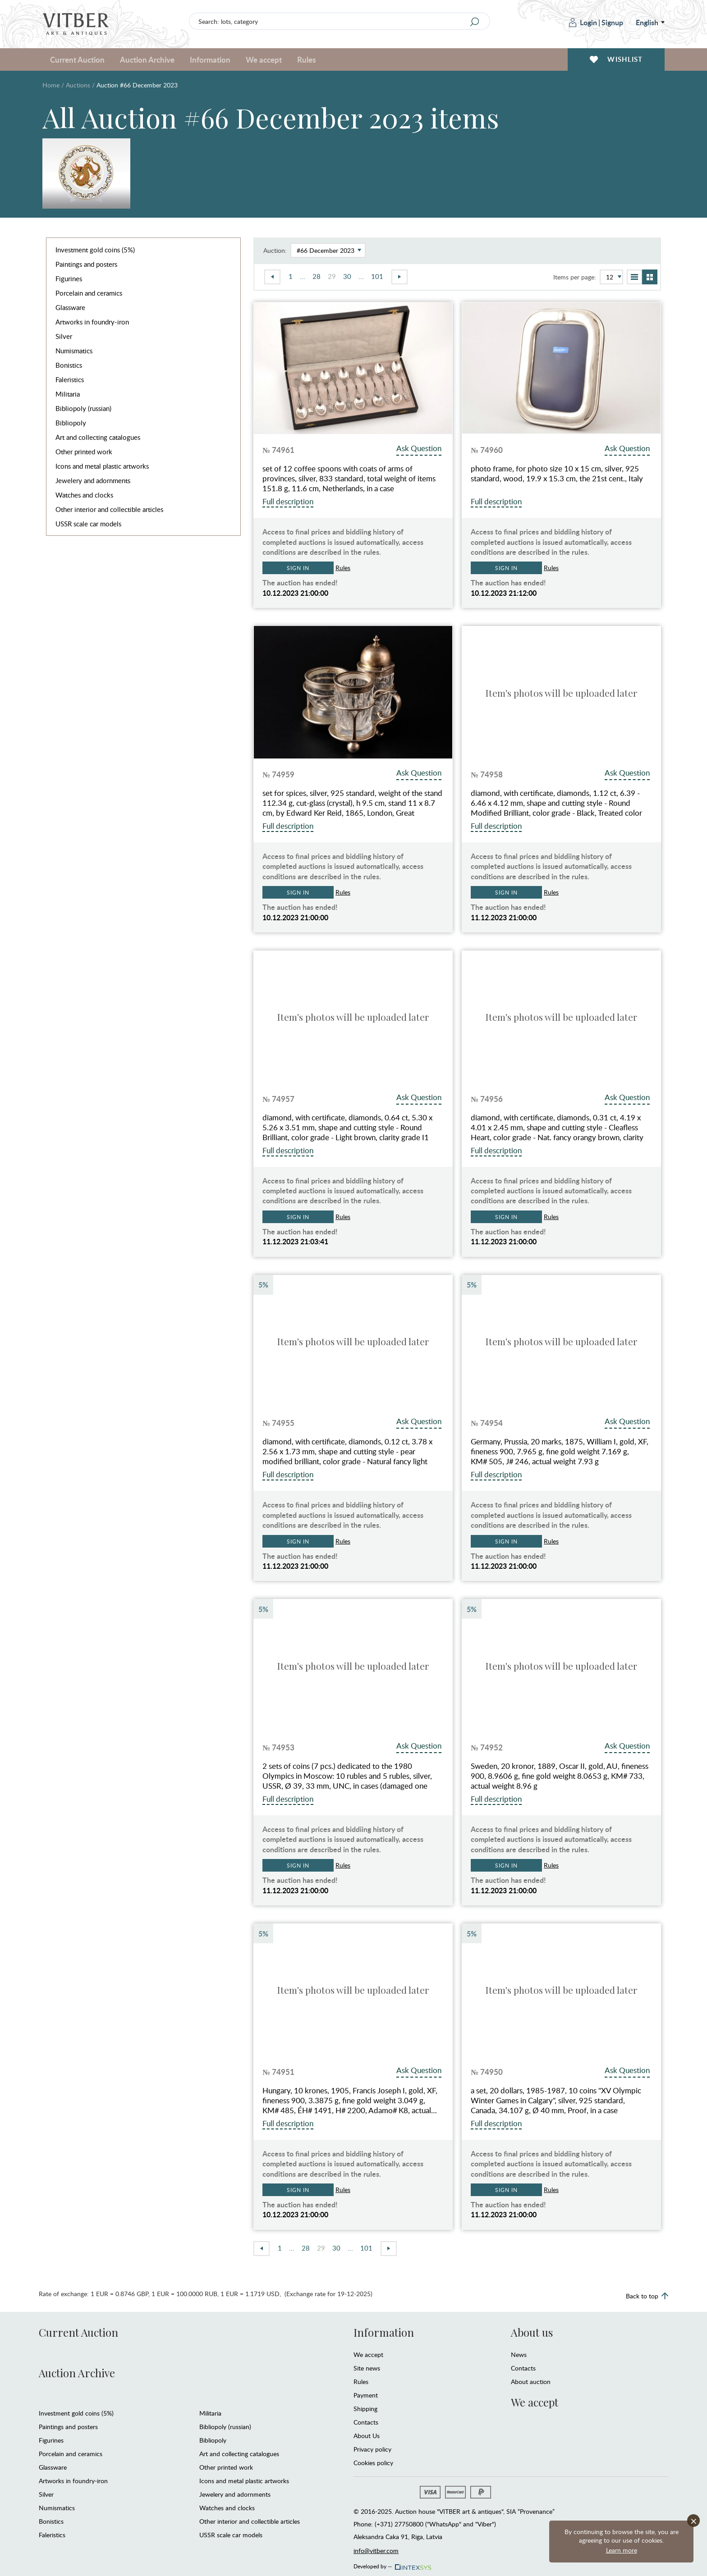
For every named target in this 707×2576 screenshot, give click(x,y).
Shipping (365, 2408)
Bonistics (68, 365)
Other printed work (83, 451)
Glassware (70, 307)
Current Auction (77, 59)
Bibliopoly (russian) (83, 408)
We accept (264, 59)
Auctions (78, 85)
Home (51, 85)
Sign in (298, 567)
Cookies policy (373, 2462)
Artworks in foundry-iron (92, 321)
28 (316, 276)
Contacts (366, 2422)
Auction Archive (147, 59)
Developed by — (392, 2564)
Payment (366, 2395)
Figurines (68, 278)
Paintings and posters (86, 264)
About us (532, 2332)
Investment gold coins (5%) (95, 249)
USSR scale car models (88, 523)
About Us (367, 2435)
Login (583, 22)
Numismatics (73, 350)
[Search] (475, 22)
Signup (612, 22)
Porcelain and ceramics (88, 292)
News (519, 2354)
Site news (367, 2368)
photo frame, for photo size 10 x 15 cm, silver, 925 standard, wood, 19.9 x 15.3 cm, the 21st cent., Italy (557, 474)
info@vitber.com (376, 2550)
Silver (63, 336)
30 (347, 276)
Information (210, 59)
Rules (306, 59)
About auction (531, 2381)
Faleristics (69, 379)
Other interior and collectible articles (109, 509)
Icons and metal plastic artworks (102, 465)
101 (377, 276)
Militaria (67, 393)
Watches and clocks (84, 494)
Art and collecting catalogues (97, 437)
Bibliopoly (70, 422)
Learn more (621, 2550)
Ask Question (418, 448)
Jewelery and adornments (92, 480)
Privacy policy (372, 2449)
